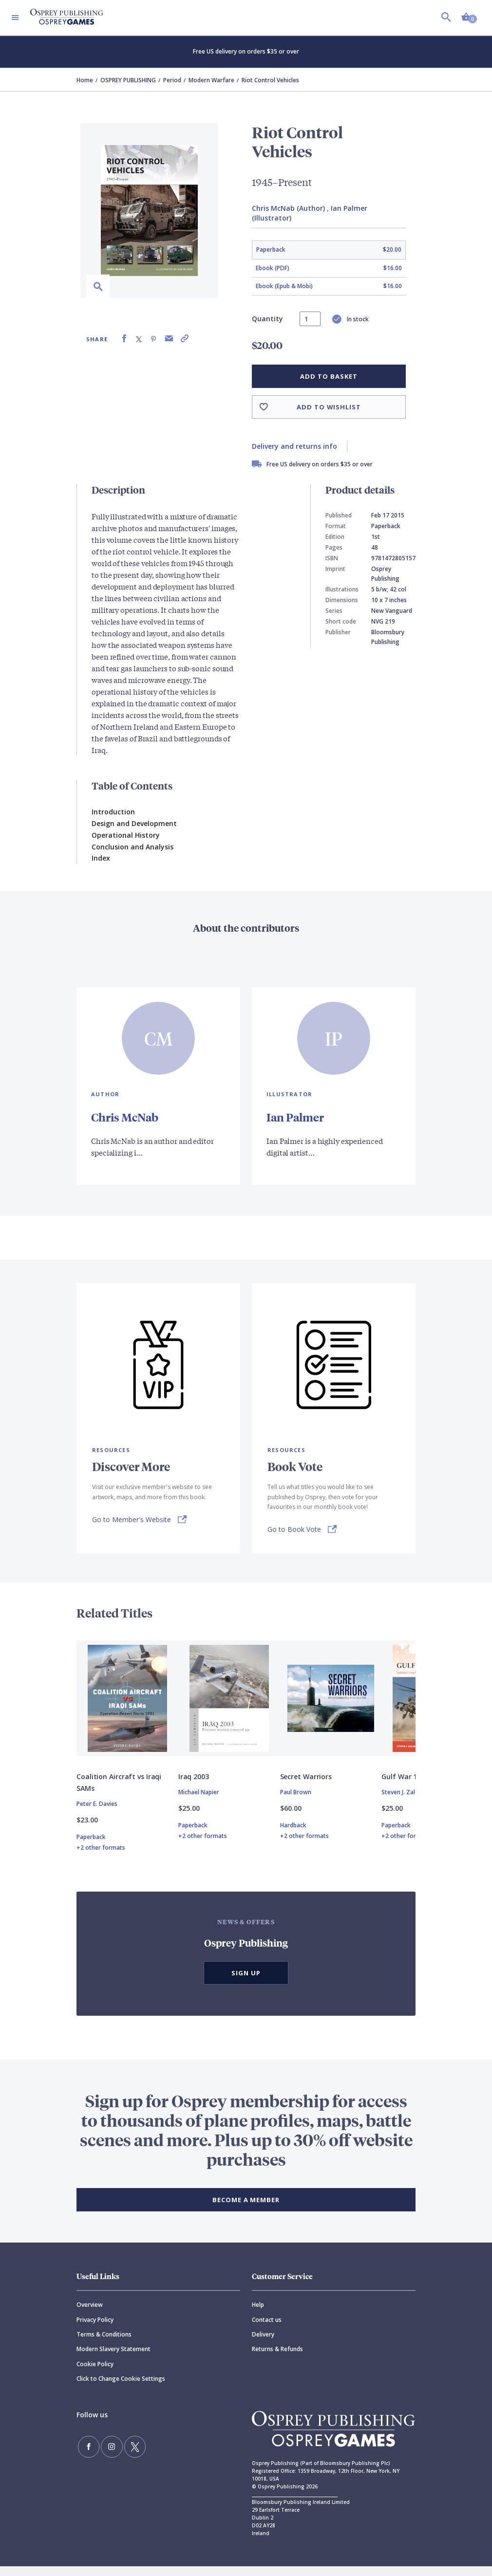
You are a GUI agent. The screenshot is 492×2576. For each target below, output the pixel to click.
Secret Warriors (306, 1786)
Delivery (263, 2344)
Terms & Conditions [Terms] (104, 2344)
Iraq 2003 (193, 1786)
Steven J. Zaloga (403, 1802)
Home (84, 80)
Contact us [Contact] (267, 2329)
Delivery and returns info (294, 446)
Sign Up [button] (246, 1983)
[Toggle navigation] (15, 17)
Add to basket (328, 376)
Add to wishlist (329, 407)
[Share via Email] (169, 338)
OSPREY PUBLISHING (128, 80)
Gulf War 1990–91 (410, 1786)
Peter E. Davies (96, 1814)
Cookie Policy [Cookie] (95, 2374)
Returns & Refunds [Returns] (277, 2359)
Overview (89, 2315)
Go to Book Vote (294, 1528)
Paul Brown (295, 1802)
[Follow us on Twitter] (122, 2454)
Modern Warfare (211, 80)
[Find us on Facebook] (86, 2454)
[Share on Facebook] (124, 338)
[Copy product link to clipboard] (184, 338)
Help (258, 2315)
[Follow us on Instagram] (104, 2454)
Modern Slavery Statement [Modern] (113, 2359)
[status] (310, 319)
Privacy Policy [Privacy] (95, 2329)
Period (172, 80)
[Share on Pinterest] (153, 338)
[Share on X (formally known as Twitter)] (139, 338)
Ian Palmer (296, 1116)
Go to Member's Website (131, 1519)
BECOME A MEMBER (246, 2210)
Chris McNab (126, 1116)
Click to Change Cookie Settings (120, 2389)
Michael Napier (198, 1802)
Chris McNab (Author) (288, 208)
